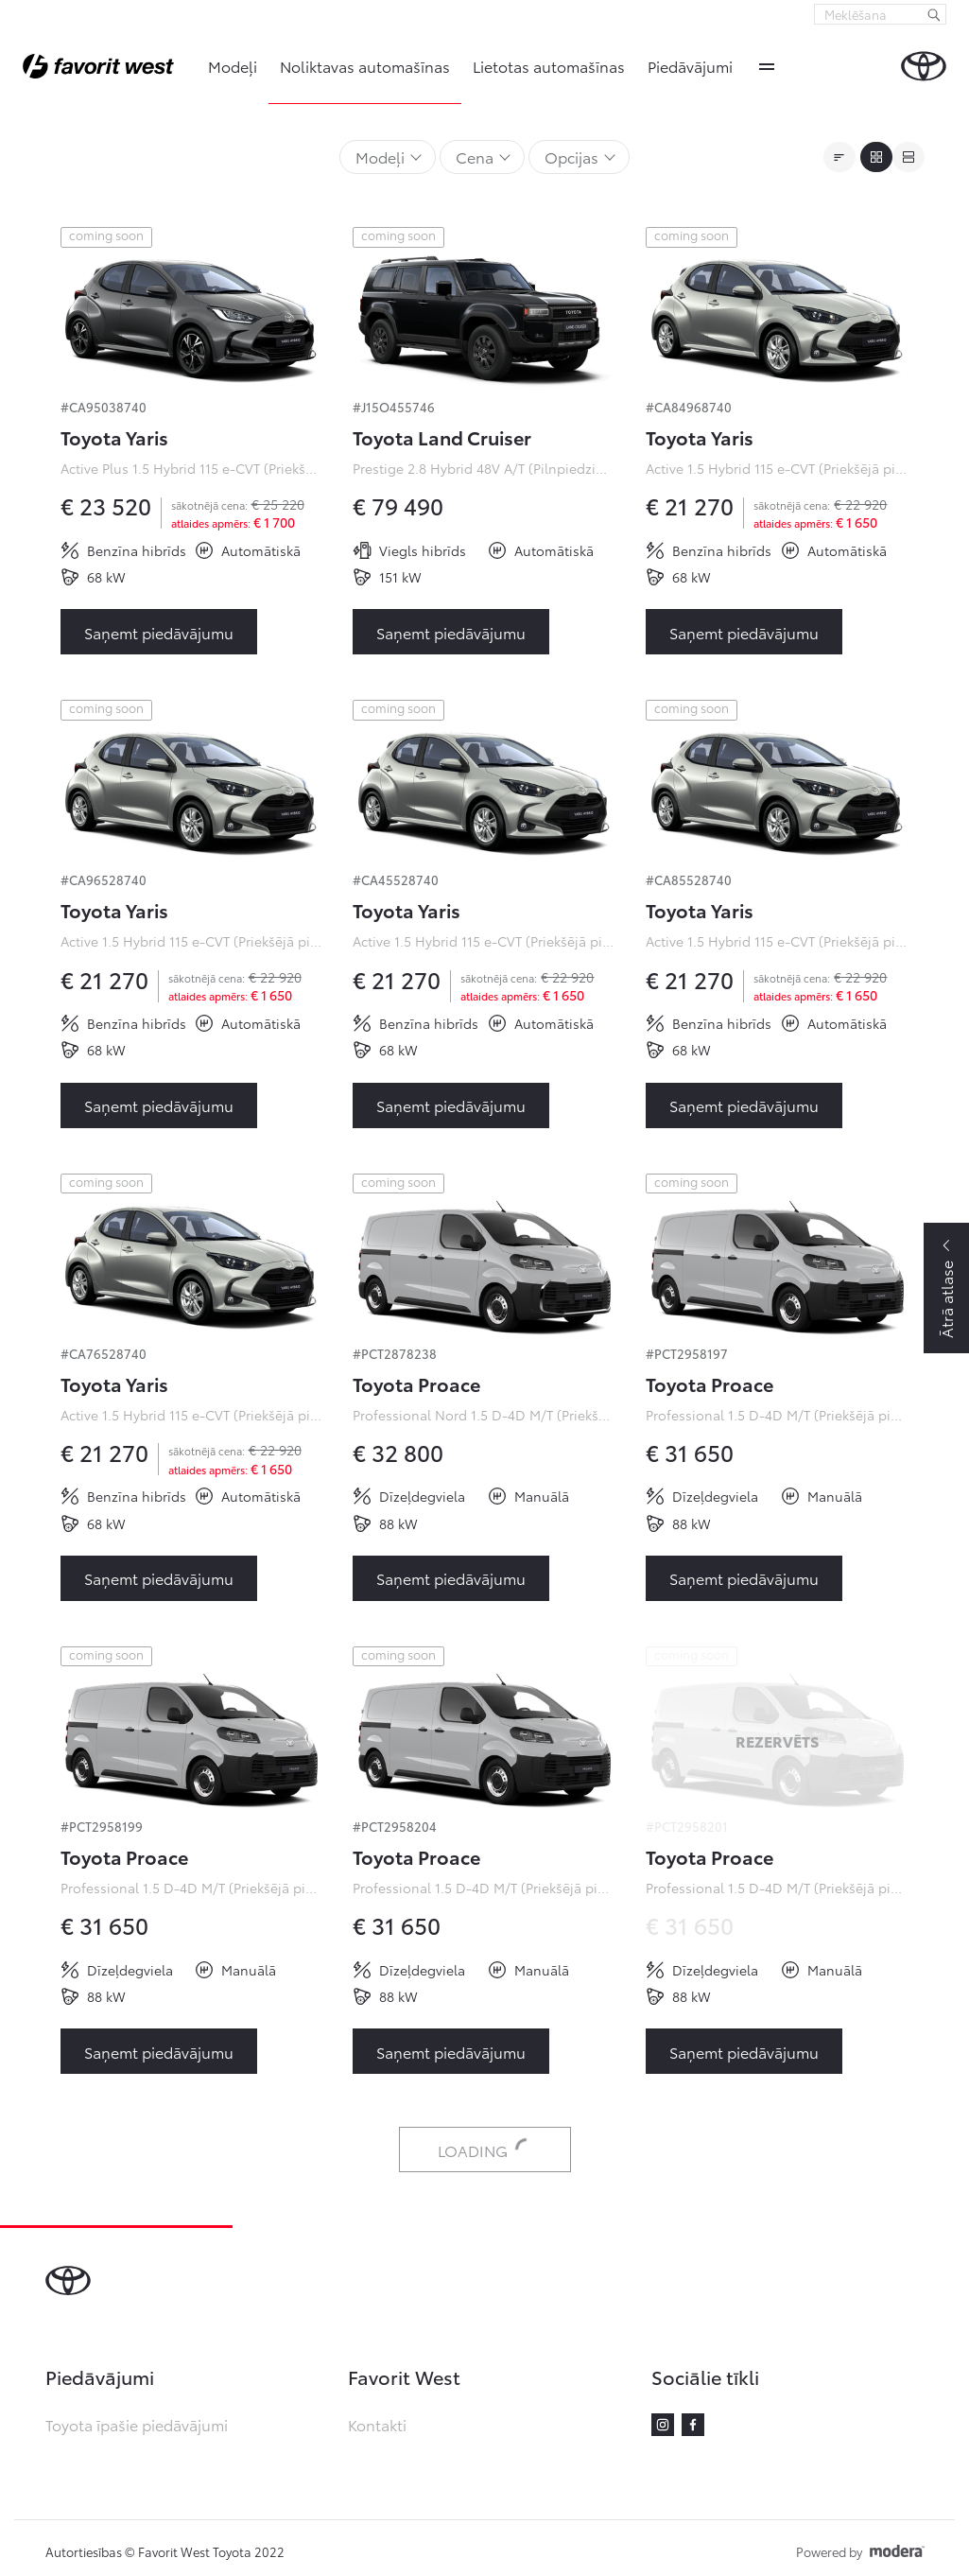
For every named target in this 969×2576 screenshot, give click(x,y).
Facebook (693, 2424)
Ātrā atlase (946, 1299)
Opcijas (571, 156)
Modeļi (232, 66)
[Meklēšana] (934, 14)
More (766, 66)
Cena (474, 156)
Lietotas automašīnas (549, 66)
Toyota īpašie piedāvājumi (136, 2424)
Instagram (662, 2424)
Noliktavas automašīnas (365, 66)
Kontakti (377, 2424)
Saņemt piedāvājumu (159, 632)
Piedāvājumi (690, 66)
